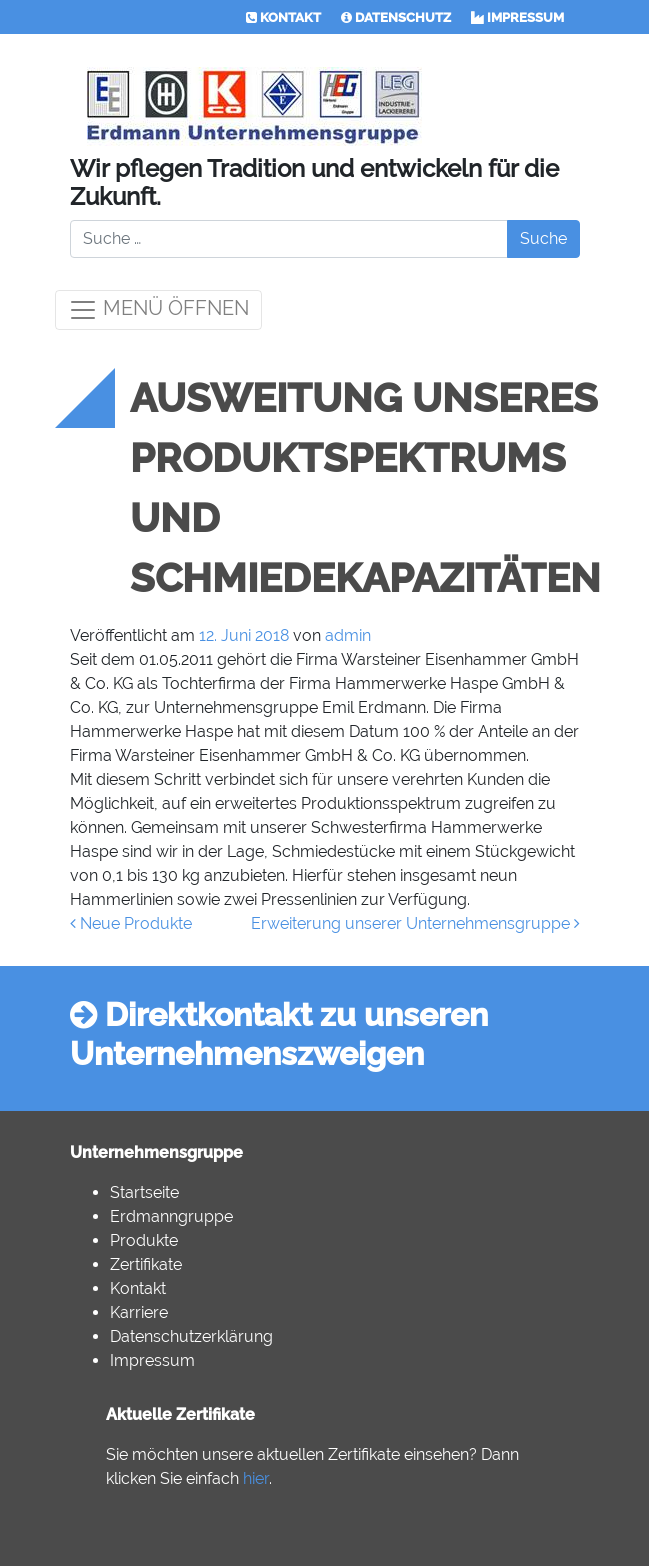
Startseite (144, 1192)
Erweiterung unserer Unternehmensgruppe (415, 923)
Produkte (144, 1240)
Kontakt (138, 1288)
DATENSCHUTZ (396, 17)
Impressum (152, 1360)
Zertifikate (146, 1264)
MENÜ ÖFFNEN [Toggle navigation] (158, 310)
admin (348, 635)
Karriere (139, 1312)
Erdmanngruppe (171, 1216)
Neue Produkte (131, 923)
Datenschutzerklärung (191, 1336)
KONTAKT (283, 17)
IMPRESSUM (517, 17)
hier (256, 1478)
